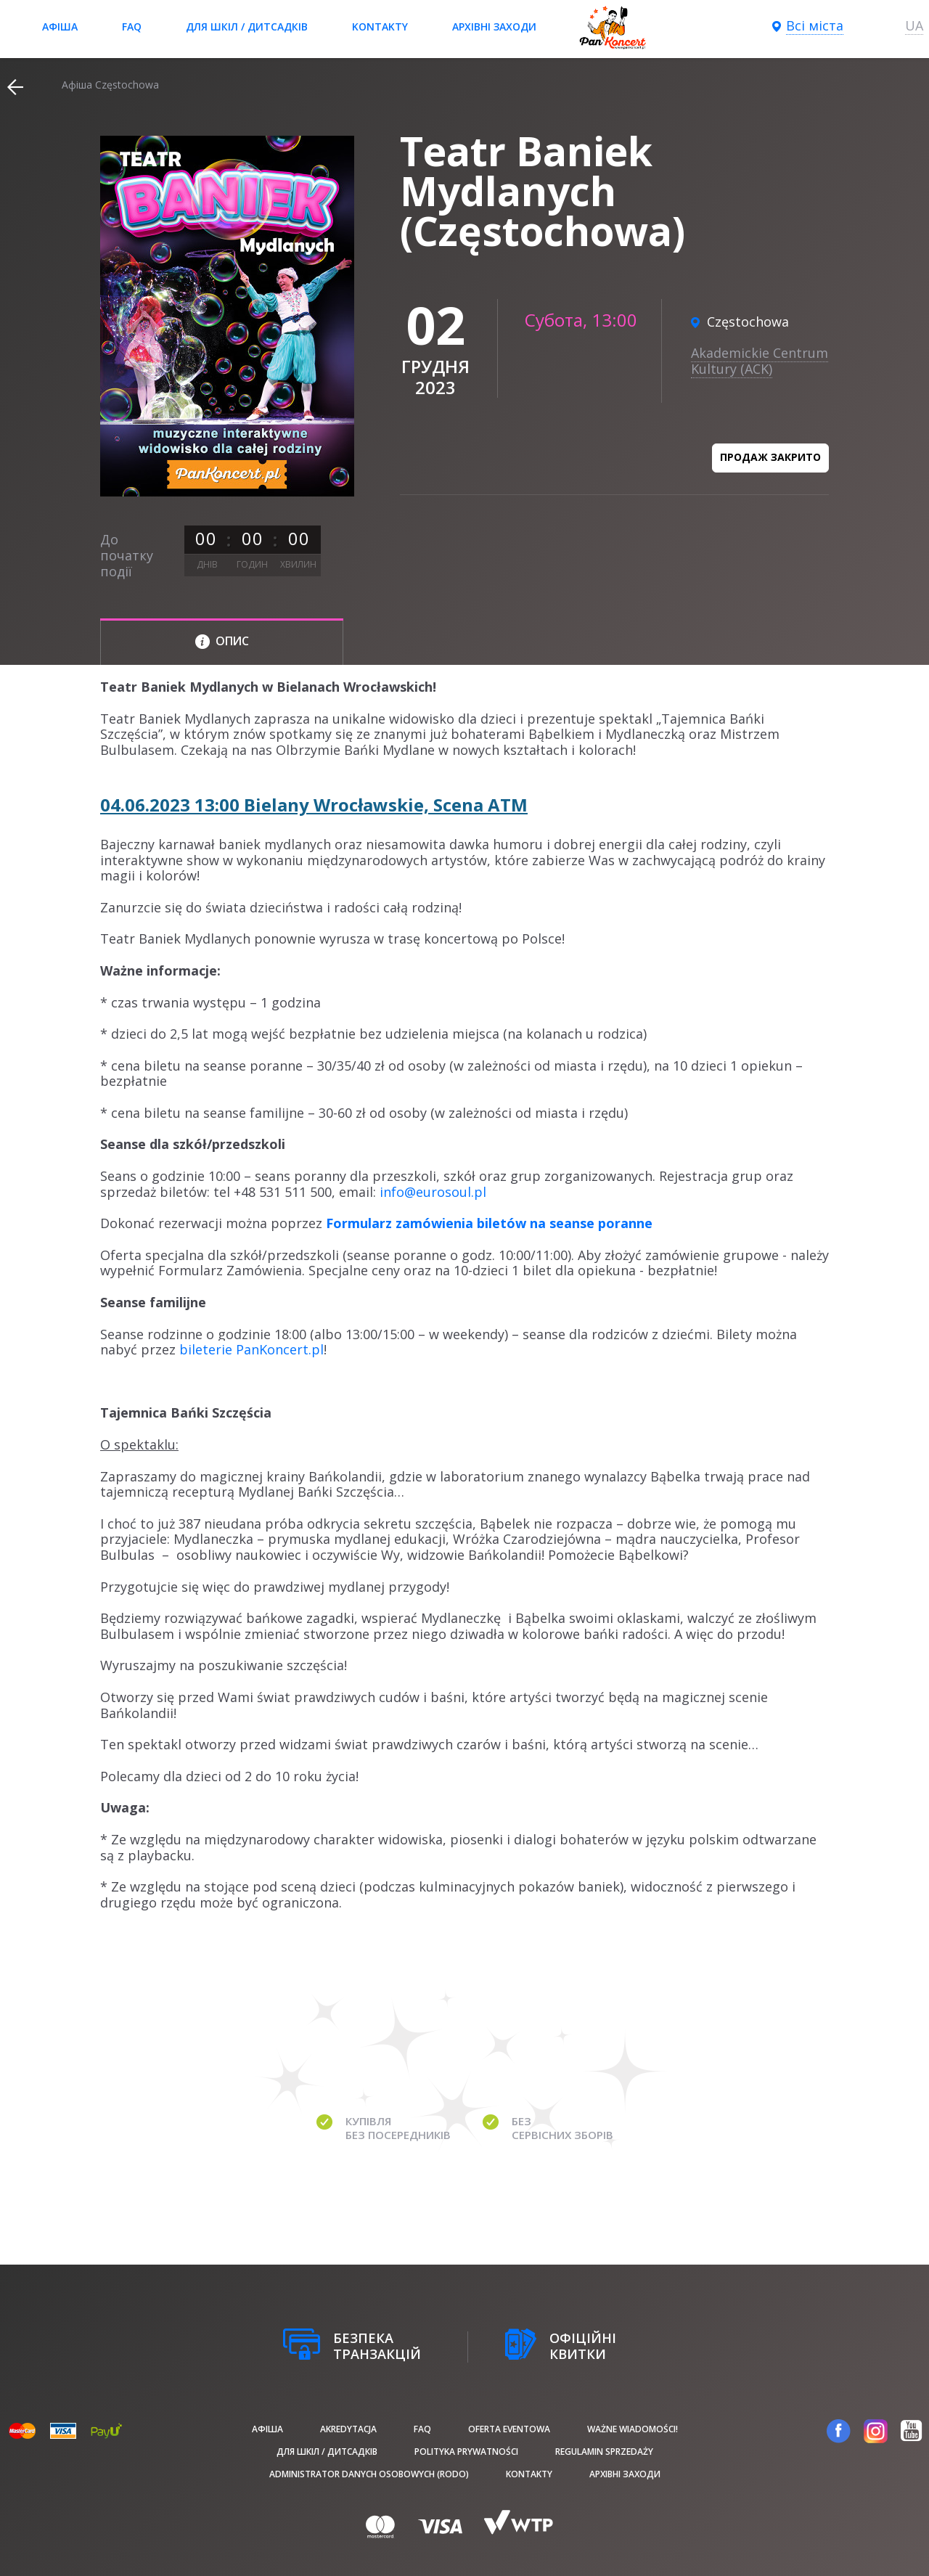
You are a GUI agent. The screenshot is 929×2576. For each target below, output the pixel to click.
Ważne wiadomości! (632, 2429)
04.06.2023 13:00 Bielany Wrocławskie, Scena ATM (314, 805)
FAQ (132, 26)
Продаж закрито (770, 457)
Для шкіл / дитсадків (247, 26)
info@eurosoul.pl (433, 1192)
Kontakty (380, 26)
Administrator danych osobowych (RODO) (369, 2474)
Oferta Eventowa (509, 2429)
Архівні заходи (494, 26)
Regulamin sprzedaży (604, 2451)
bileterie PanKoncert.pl (251, 1349)
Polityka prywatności (466, 2451)
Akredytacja (348, 2429)
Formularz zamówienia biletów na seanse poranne (489, 1223)
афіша (60, 26)
